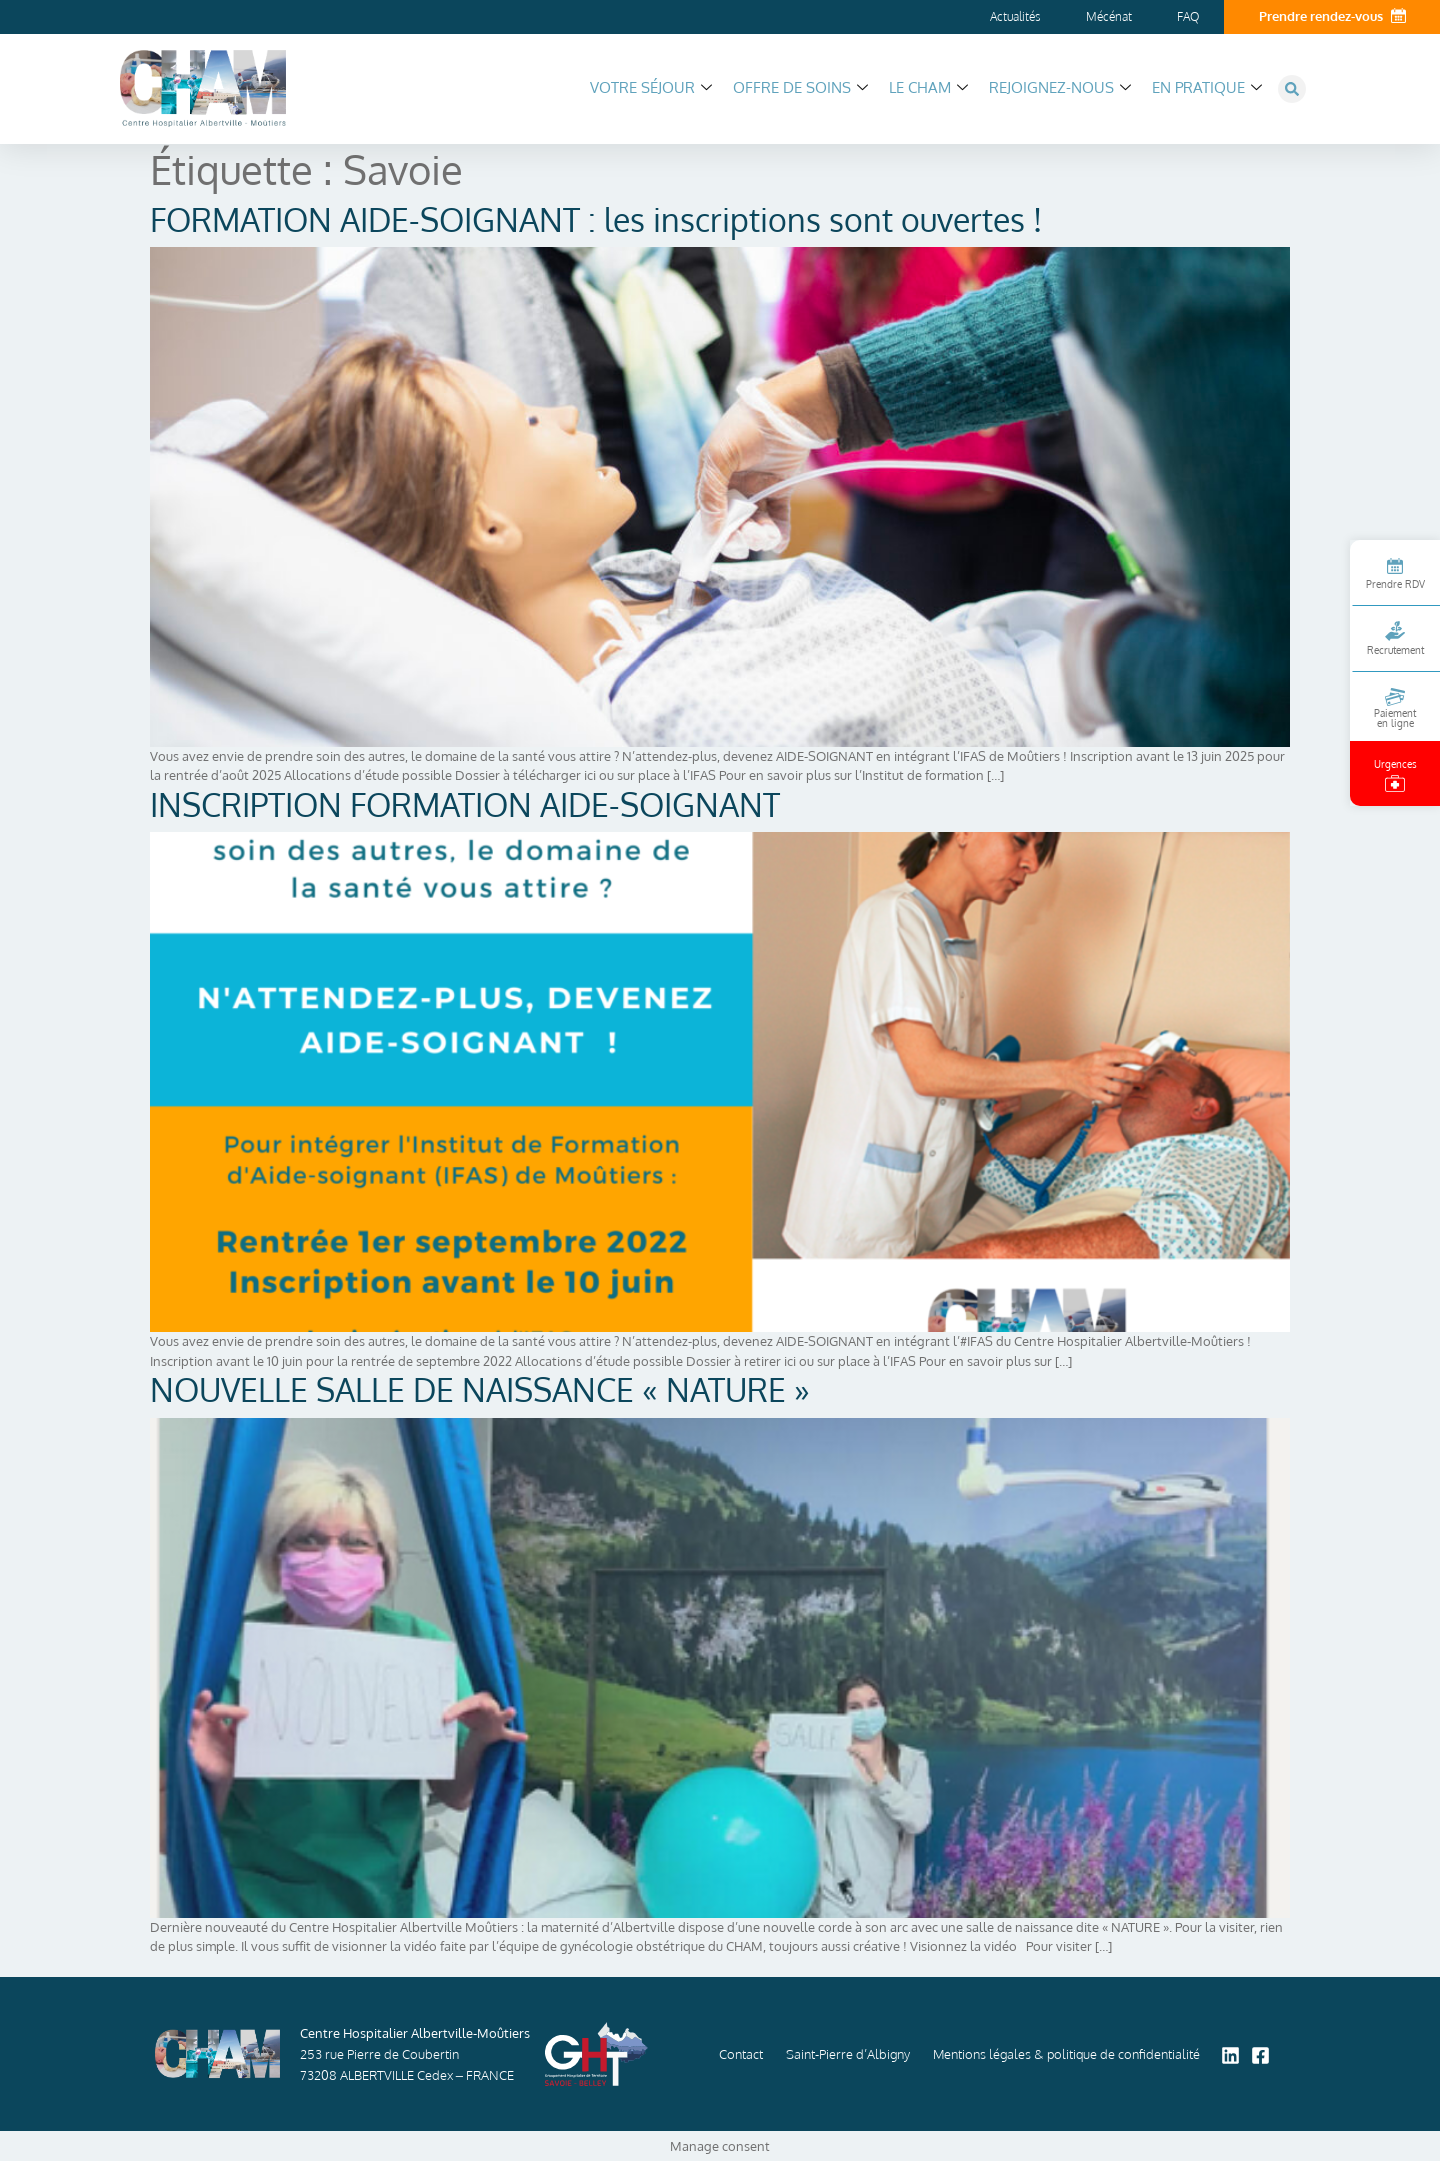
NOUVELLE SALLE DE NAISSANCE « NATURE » (480, 1389)
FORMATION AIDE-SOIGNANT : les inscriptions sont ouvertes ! (596, 219)
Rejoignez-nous (1060, 87)
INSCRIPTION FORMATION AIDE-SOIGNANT (465, 804)
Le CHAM (928, 87)
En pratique (1207, 87)
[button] (1292, 89)
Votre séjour (651, 87)
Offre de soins (800, 87)
